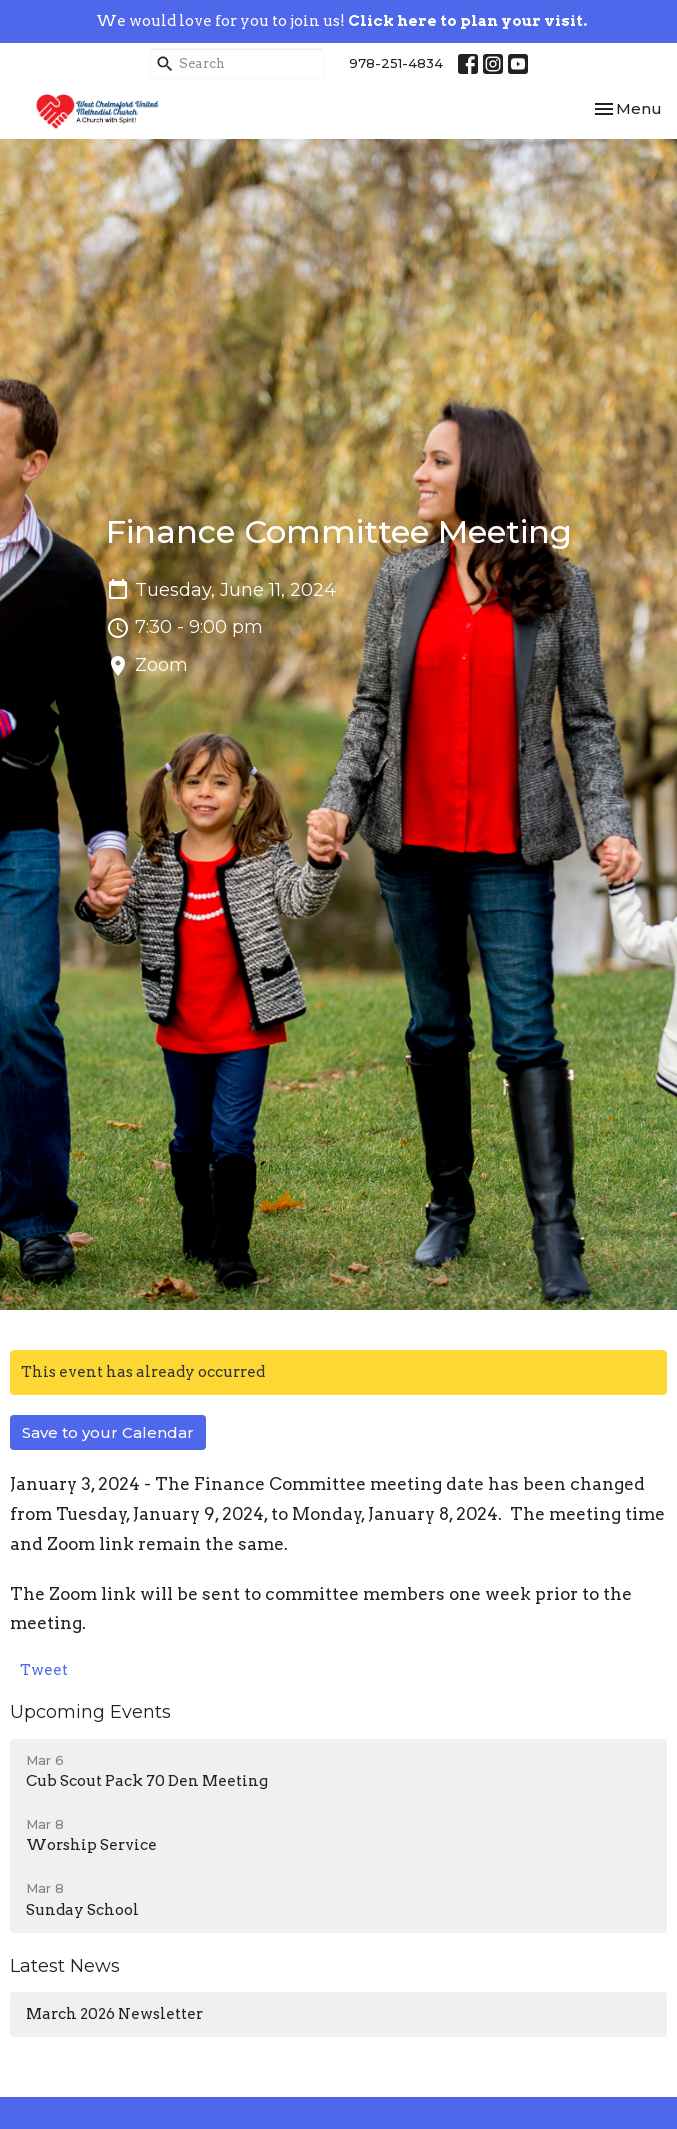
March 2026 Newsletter (114, 2014)
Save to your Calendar (108, 1432)
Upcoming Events (90, 1712)
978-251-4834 (396, 63)
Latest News (65, 1966)
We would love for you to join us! (341, 21)
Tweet (44, 1670)
